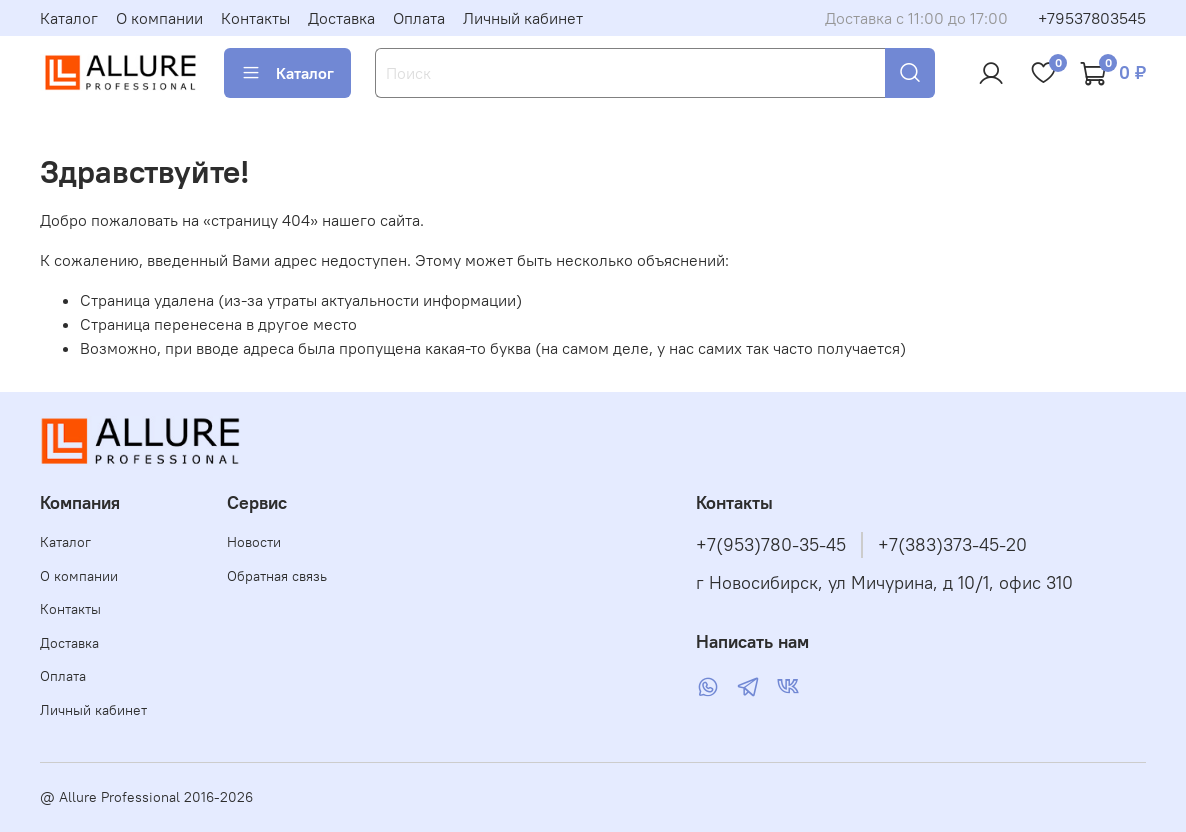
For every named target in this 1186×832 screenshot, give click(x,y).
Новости (254, 542)
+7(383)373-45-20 (952, 545)
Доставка (341, 18)
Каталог (69, 18)
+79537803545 (1092, 18)
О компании (159, 18)
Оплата (419, 18)
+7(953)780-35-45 (771, 545)
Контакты (255, 18)
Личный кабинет (523, 18)
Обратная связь (277, 576)
